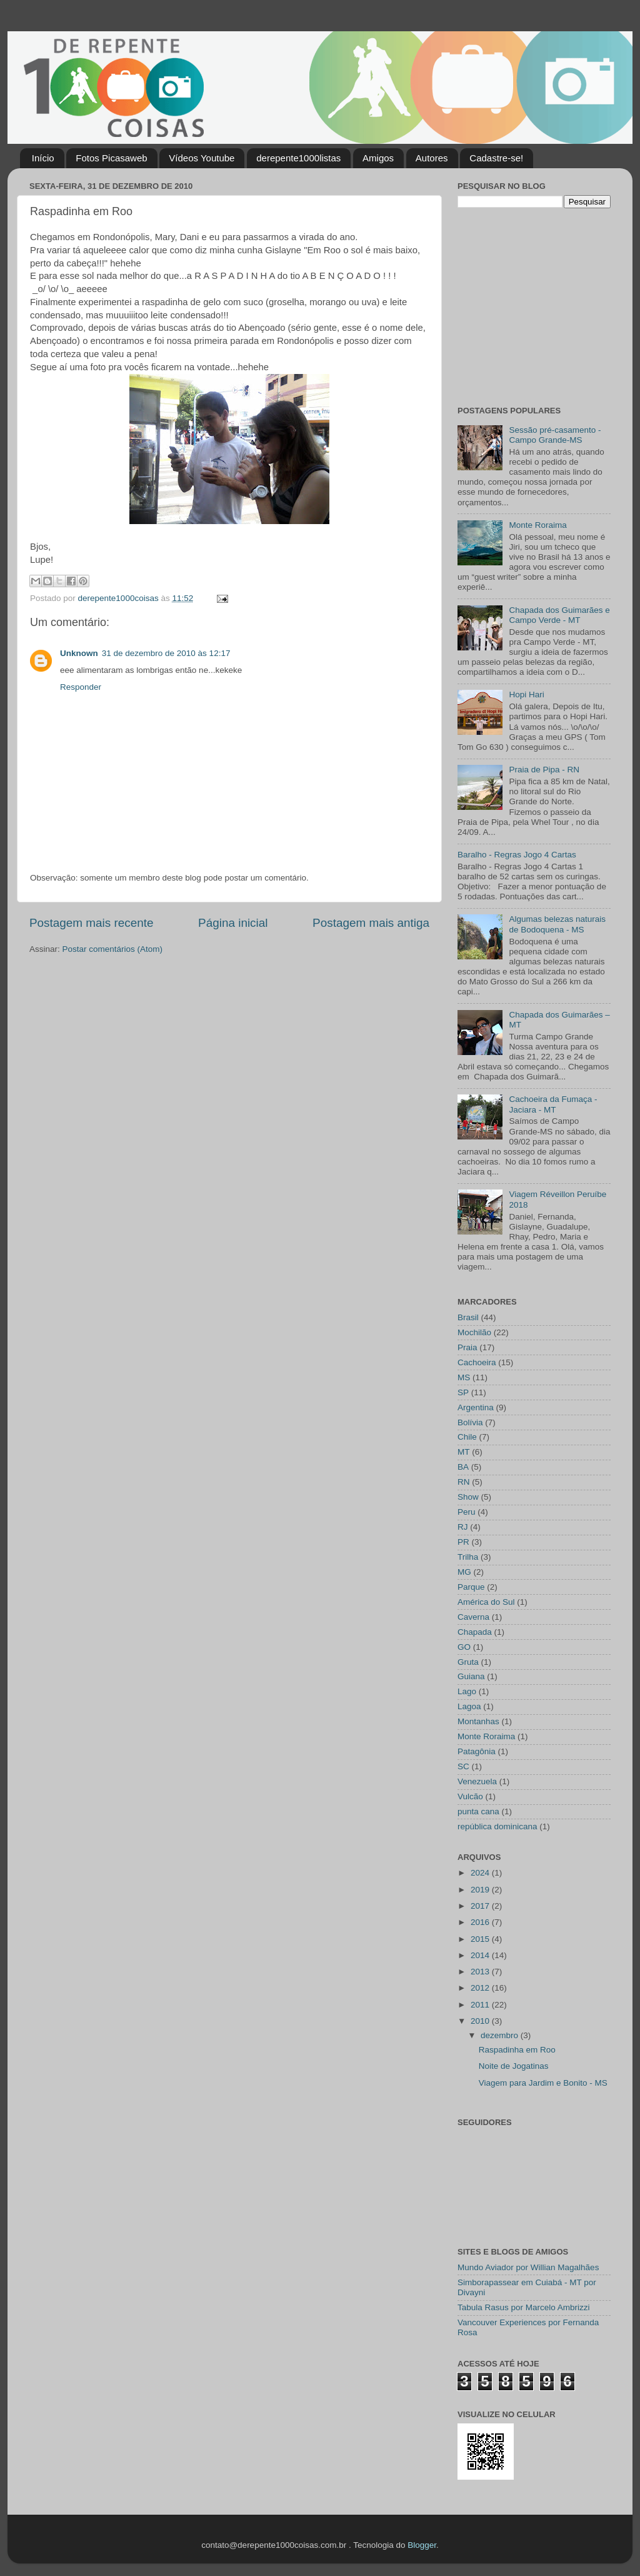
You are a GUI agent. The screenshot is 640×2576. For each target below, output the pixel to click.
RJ (463, 1527)
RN (464, 1482)
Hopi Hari (526, 694)
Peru (467, 1512)
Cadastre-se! (496, 158)
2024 (481, 1872)
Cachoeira (477, 1362)
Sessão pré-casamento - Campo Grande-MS (555, 435)
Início (43, 158)
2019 (481, 1889)
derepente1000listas (298, 158)
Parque (471, 1587)
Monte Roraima (537, 525)
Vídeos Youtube (201, 158)
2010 (481, 2021)
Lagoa (469, 1706)
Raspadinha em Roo (517, 2049)
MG (464, 1572)
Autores (432, 158)
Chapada (475, 1632)
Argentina (476, 1407)
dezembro (501, 2035)
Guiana (471, 1676)
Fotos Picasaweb (111, 158)
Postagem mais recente (91, 922)
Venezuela (477, 1781)
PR (463, 1542)
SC (463, 1766)
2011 (481, 2004)
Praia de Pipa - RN (544, 769)
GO (464, 1647)
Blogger (422, 2545)
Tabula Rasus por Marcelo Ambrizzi (524, 2307)
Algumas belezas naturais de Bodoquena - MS (557, 924)
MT (464, 1452)
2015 (481, 1939)
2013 (481, 1971)
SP (463, 1392)
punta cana (478, 1811)
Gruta (468, 1662)
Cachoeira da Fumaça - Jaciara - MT (553, 1104)
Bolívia (470, 1422)
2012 (481, 1988)
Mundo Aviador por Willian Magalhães (528, 2267)
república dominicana (498, 1826)
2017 (481, 1906)
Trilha (468, 1557)
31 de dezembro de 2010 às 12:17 (166, 653)
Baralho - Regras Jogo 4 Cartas (517, 854)
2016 (481, 1922)
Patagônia (477, 1751)
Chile (467, 1437)
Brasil (468, 1317)
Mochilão (474, 1332)
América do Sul (486, 1602)
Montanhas (478, 1721)
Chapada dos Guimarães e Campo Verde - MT (559, 615)
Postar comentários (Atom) (112, 949)
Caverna (473, 1617)
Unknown (79, 653)
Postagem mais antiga (370, 922)
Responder (80, 687)
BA (463, 1467)
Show (468, 1497)
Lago (467, 1691)
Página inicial (233, 922)
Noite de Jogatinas (514, 2066)
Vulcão (470, 1796)
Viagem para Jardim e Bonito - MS (543, 2083)
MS (464, 1377)
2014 (481, 1955)
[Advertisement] (536, 305)
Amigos (378, 158)
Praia (468, 1347)
